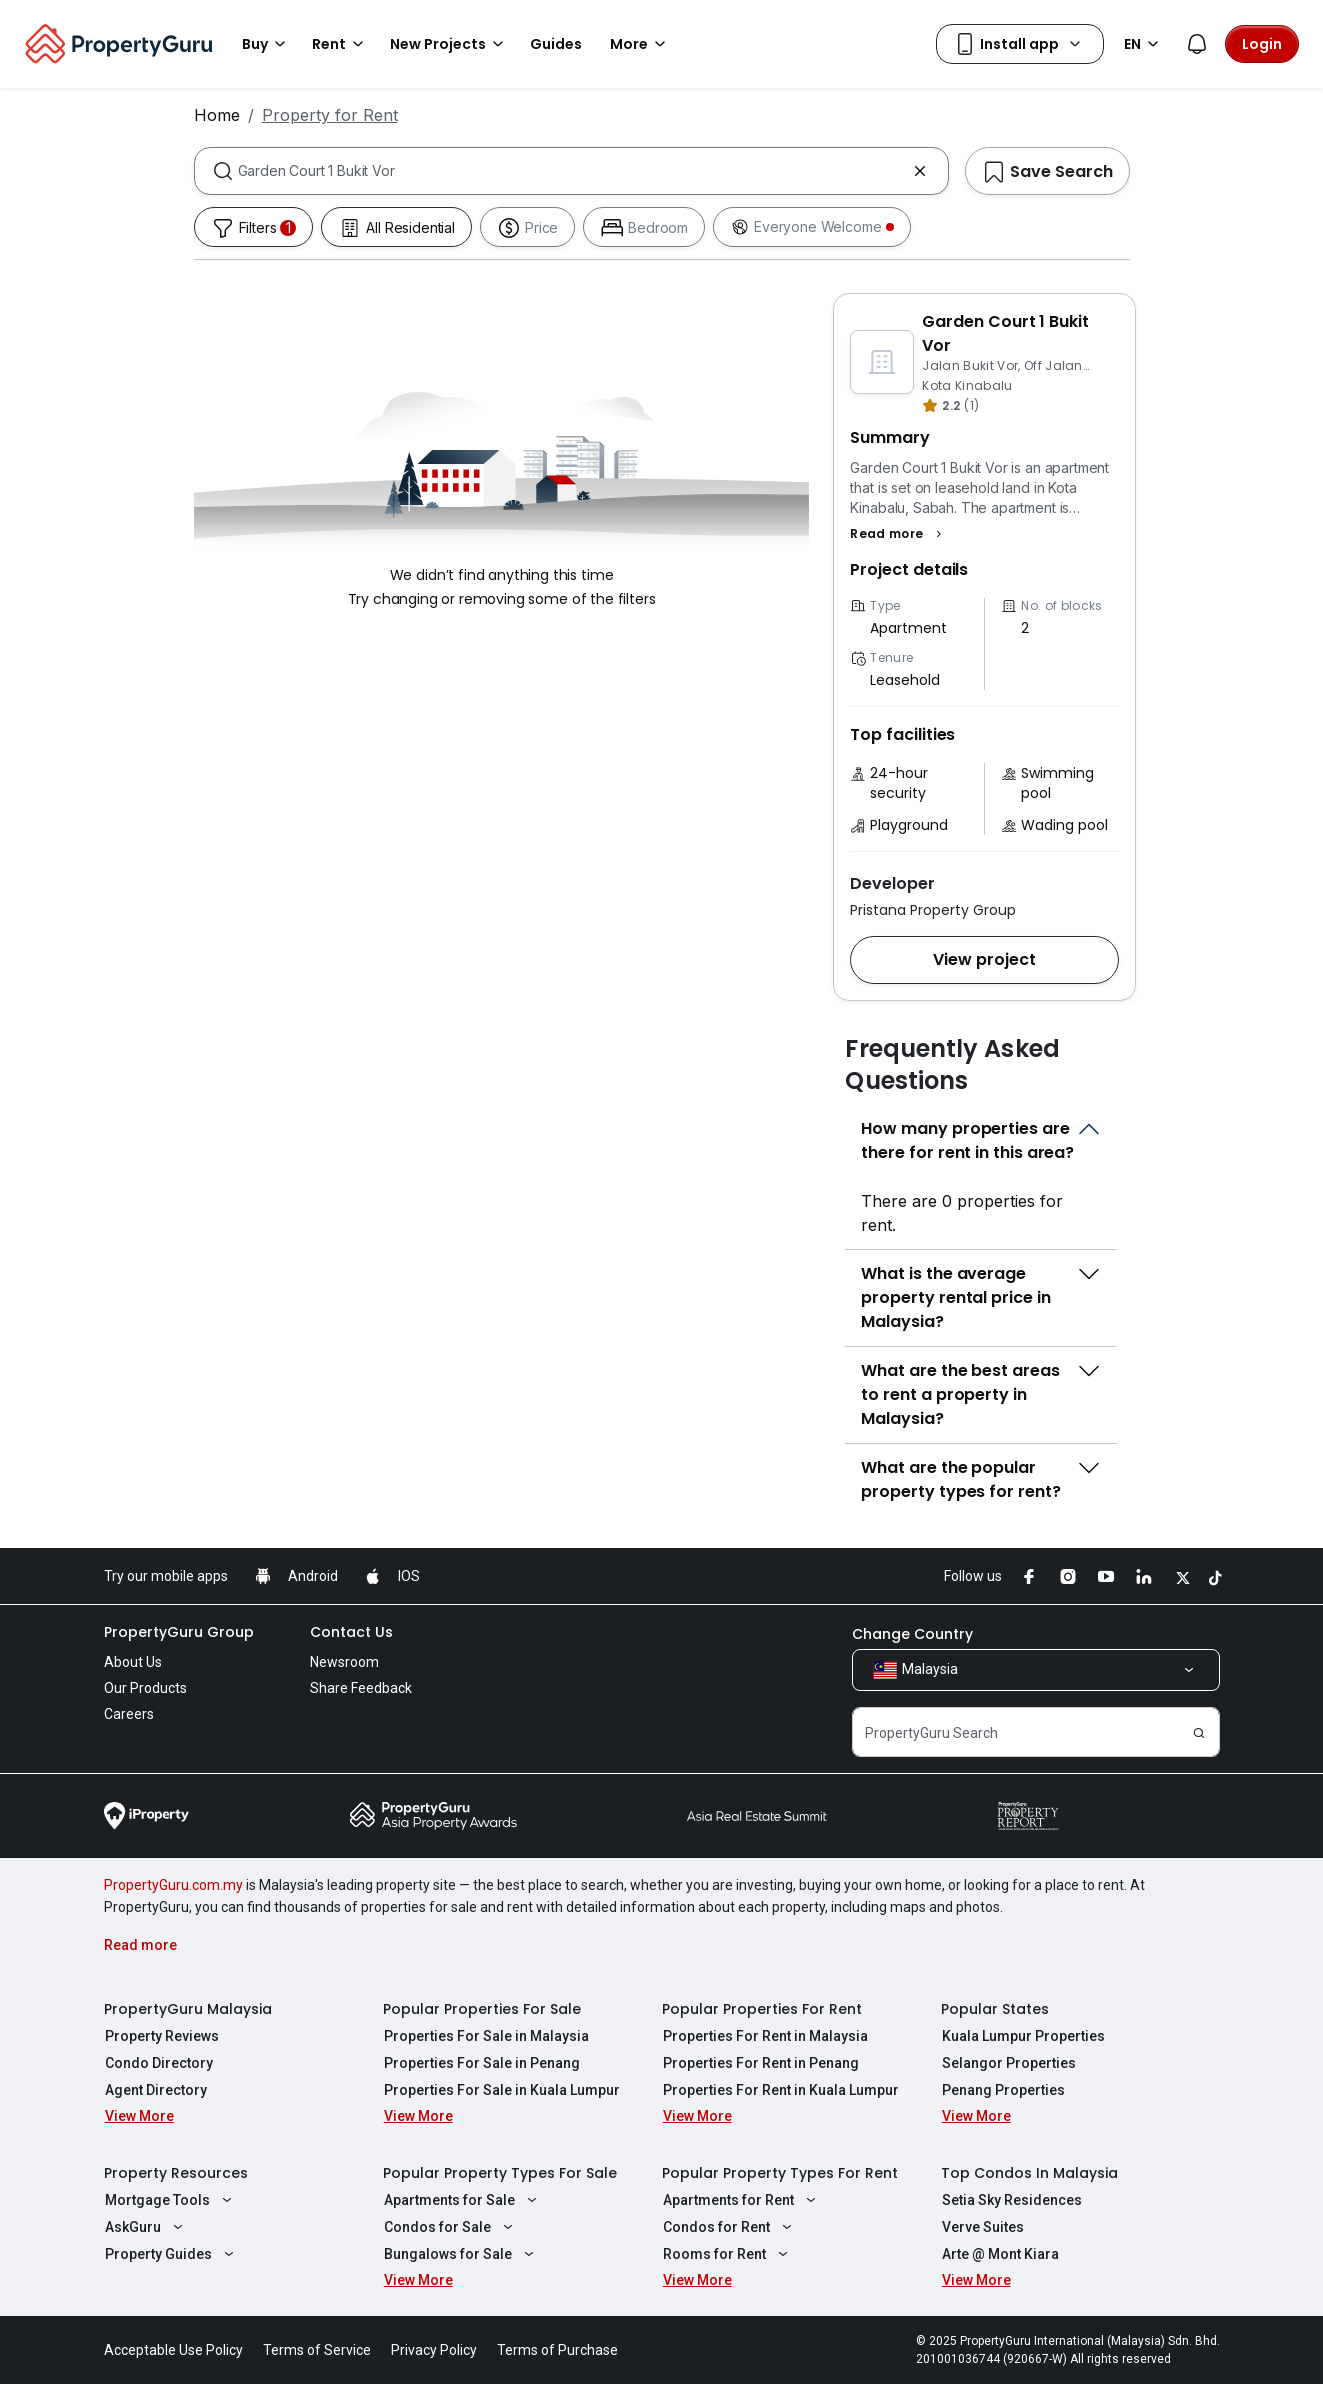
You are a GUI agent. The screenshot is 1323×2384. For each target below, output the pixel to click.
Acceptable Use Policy (173, 2350)
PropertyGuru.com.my (173, 1885)
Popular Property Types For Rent (780, 2173)
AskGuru (146, 2227)
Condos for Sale (450, 2227)
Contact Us (351, 1632)
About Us (133, 1662)
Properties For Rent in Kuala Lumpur (780, 2090)
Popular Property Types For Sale (500, 2173)
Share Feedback (361, 1688)
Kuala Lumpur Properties (1022, 2036)
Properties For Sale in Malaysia (485, 2036)
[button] (898, 534)
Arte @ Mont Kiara (999, 2254)
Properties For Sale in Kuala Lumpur (501, 2090)
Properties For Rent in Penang (760, 2063)
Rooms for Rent (727, 2254)
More (641, 44)
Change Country (912, 1634)
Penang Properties (1002, 2090)
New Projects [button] (450, 44)
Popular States (995, 2009)
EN (1144, 44)
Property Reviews (161, 2036)
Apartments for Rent (741, 2200)
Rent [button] (341, 44)
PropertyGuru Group (179, 1632)
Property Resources (176, 2173)
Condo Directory (158, 2063)
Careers (129, 1714)
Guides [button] (556, 44)
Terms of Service (317, 2350)
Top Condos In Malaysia (1029, 2173)
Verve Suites (982, 2227)
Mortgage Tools (170, 2200)
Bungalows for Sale (461, 2254)
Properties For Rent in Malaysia (764, 2036)
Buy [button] (267, 44)
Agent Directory (155, 2090)
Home (217, 115)
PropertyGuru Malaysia (188, 2009)
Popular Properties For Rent (762, 2009)
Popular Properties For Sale (482, 2009)
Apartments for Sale (462, 2200)
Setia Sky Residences (1011, 2200)
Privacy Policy (434, 2350)
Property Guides (171, 2254)
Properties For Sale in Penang (481, 2063)
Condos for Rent (729, 2227)
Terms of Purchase (557, 2350)
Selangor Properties (1008, 2063)
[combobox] (571, 171)
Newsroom (344, 1662)
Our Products (145, 1688)
